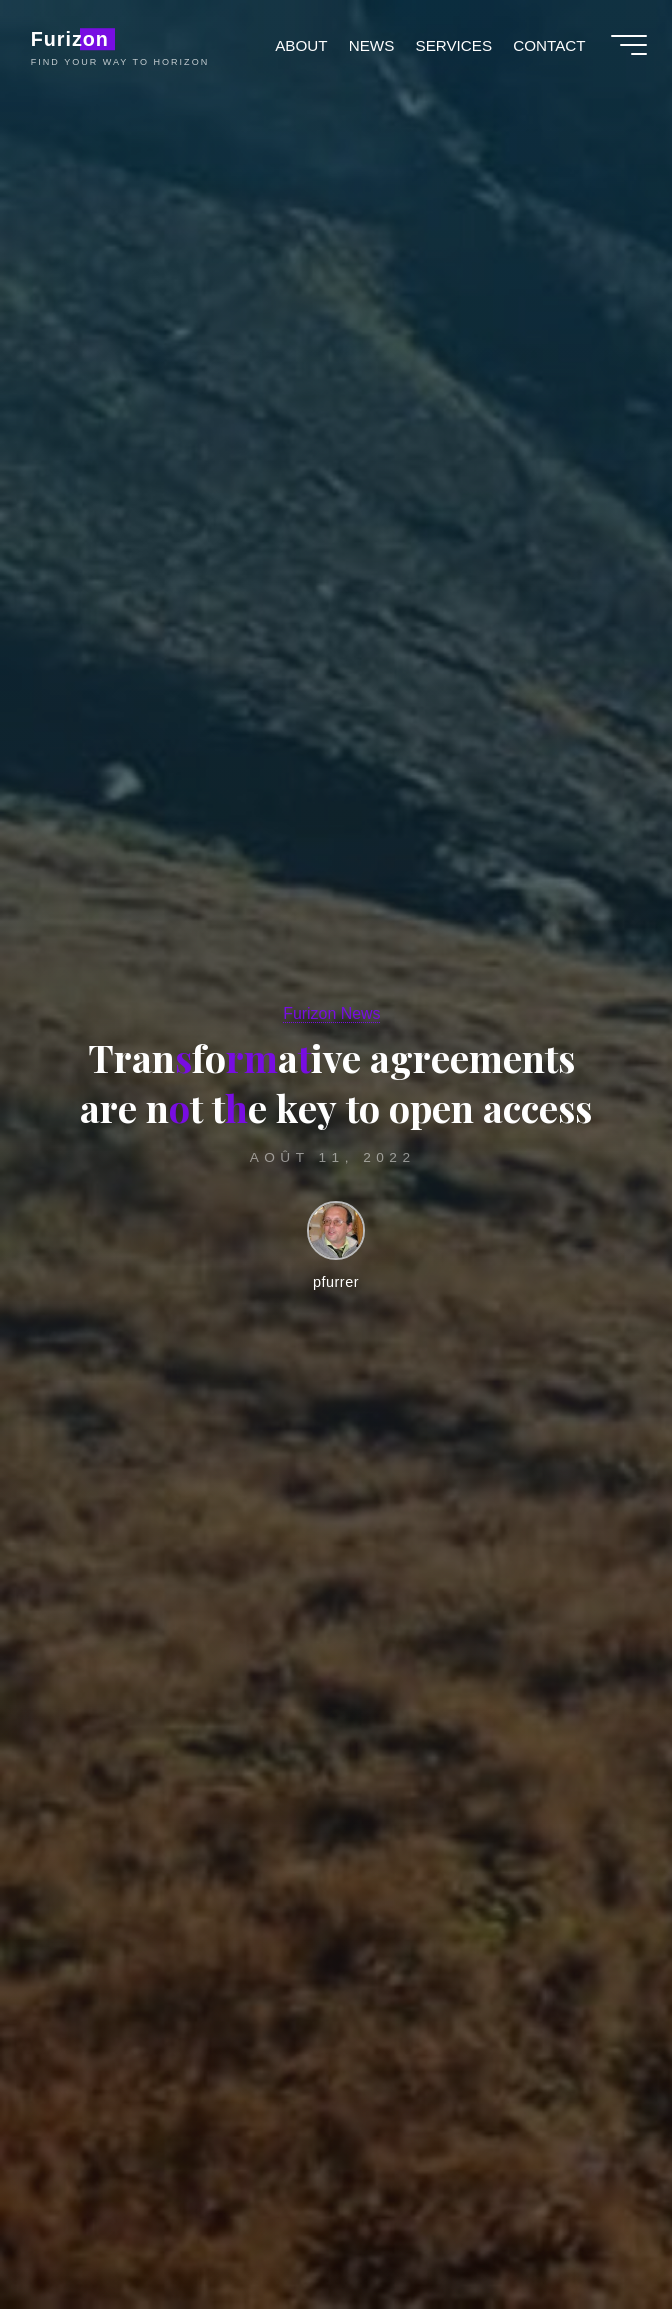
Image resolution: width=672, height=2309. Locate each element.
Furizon (75, 42)
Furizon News (332, 1013)
